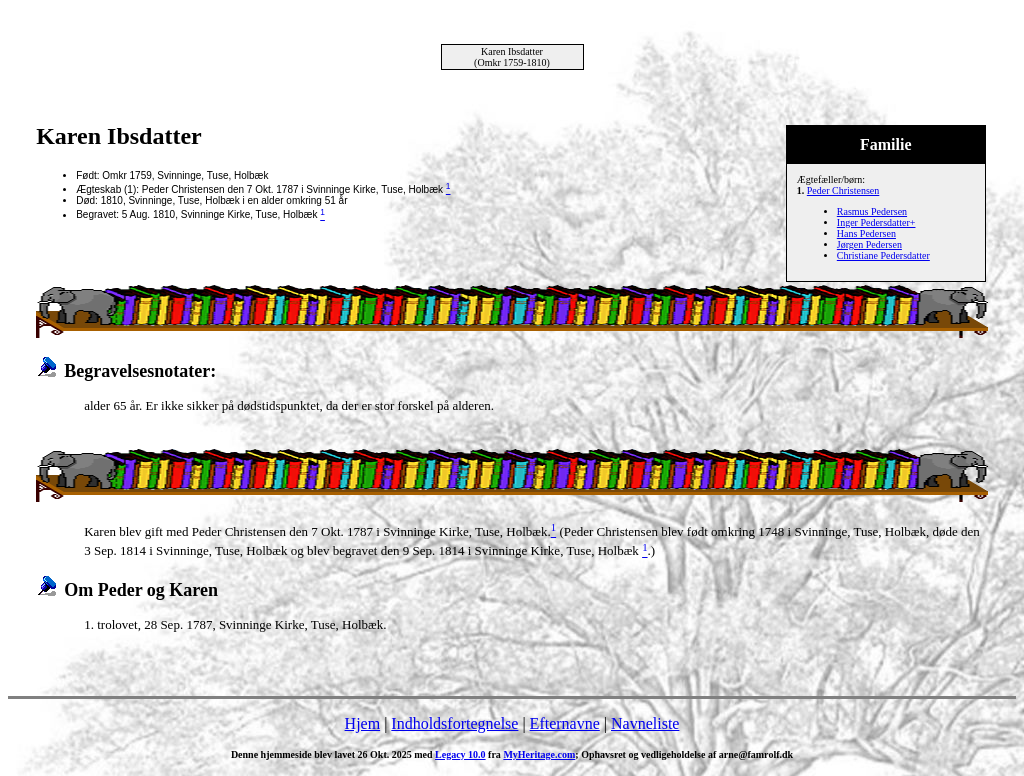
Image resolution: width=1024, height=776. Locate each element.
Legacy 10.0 (460, 754)
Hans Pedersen (866, 233)
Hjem (363, 723)
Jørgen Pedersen (869, 244)
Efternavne (565, 723)
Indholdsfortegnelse (454, 723)
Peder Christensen (843, 190)
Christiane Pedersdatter (883, 255)
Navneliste (645, 723)
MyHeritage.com (539, 754)
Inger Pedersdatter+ (876, 222)
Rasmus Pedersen (872, 211)
